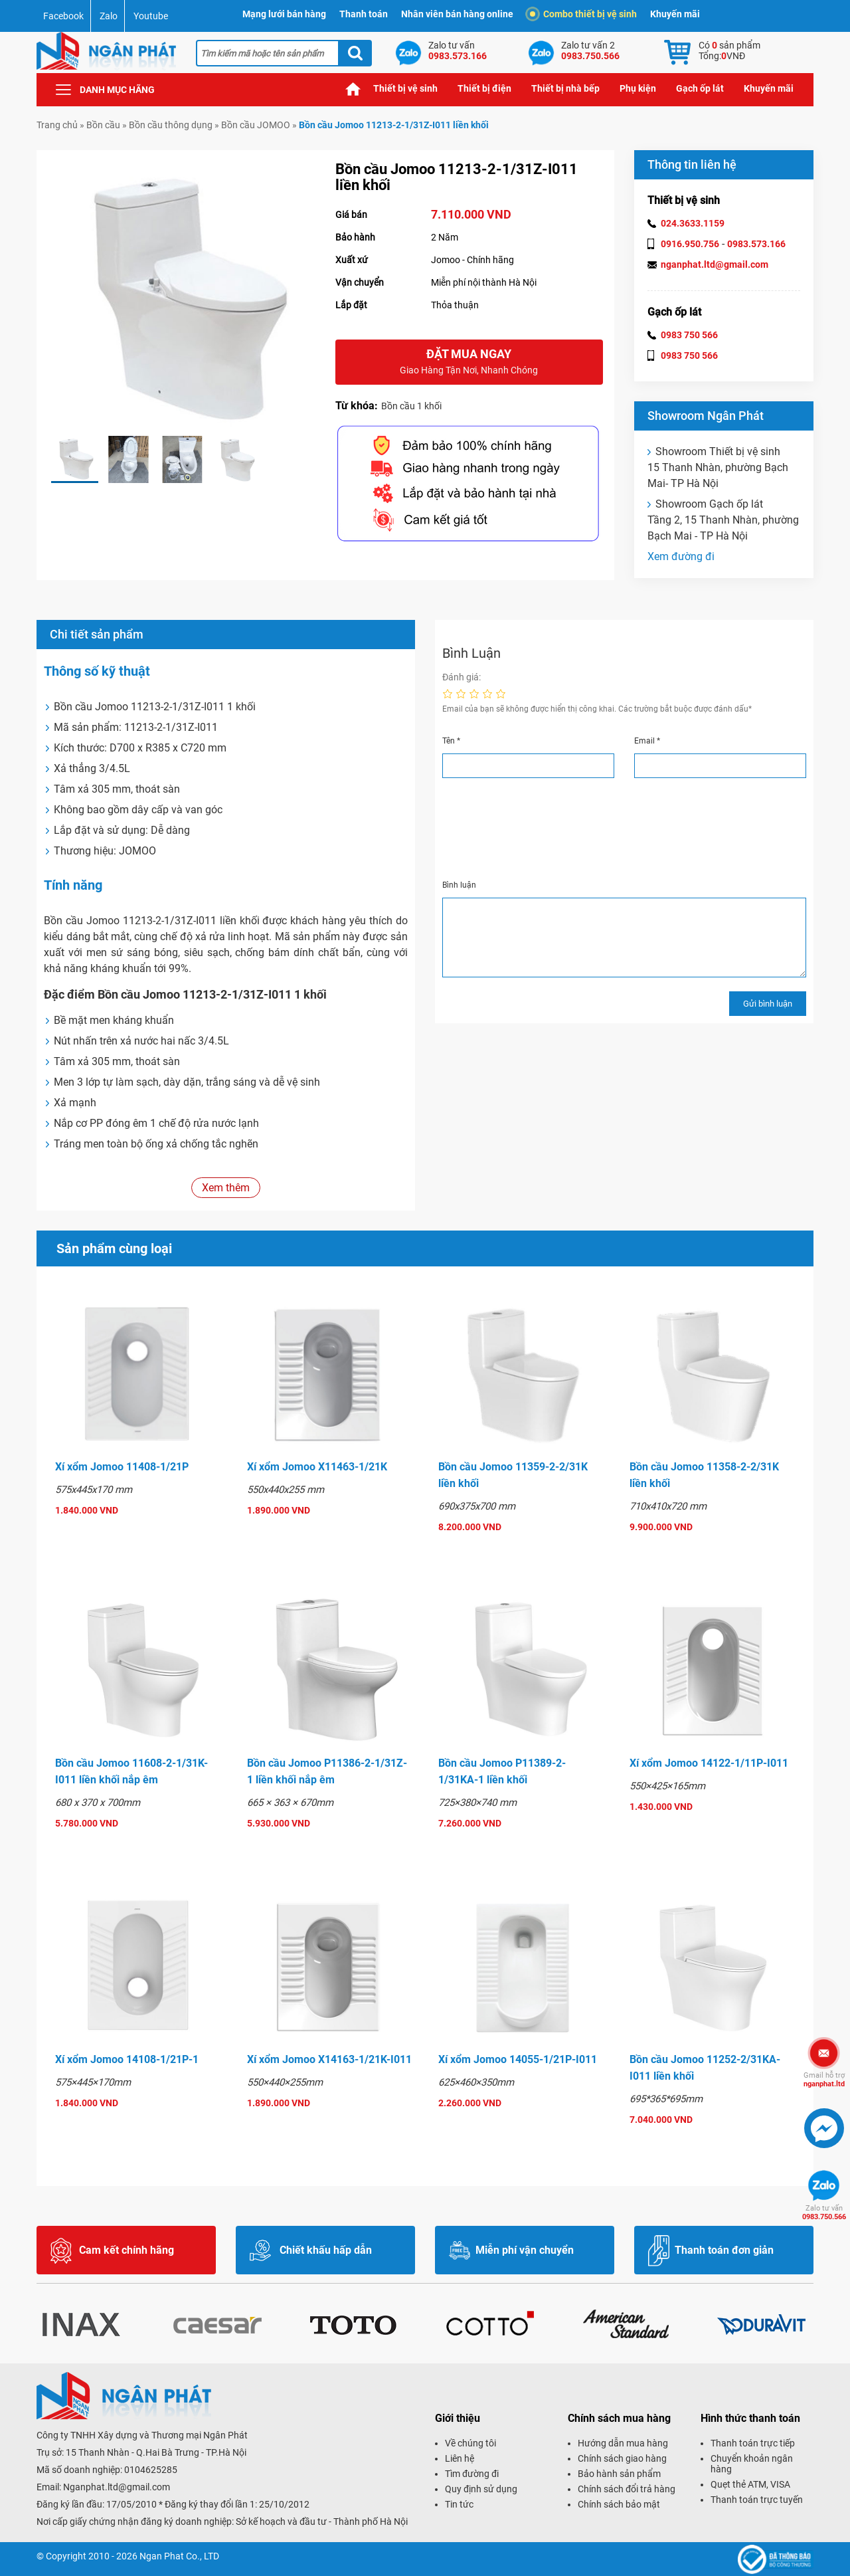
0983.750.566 (824, 2212)
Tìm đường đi (472, 2473)
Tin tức (459, 2504)
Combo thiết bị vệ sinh (583, 14)
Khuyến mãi (675, 14)
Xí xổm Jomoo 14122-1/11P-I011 (709, 1763)
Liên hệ (459, 2458)
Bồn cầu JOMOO (255, 125)
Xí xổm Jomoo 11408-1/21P (122, 1466)
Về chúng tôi (470, 2443)
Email (647, 740)
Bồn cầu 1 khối (411, 406)
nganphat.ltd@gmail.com (714, 264)
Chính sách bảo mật (619, 2504)
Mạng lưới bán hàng (284, 14)
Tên (451, 740)
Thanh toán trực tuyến (757, 2499)
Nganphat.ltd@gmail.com (116, 2487)
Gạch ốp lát (700, 88)
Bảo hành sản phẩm (619, 2473)
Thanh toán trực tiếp (753, 2443)
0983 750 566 (689, 335)
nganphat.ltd (824, 2079)
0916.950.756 (690, 244)
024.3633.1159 (692, 223)
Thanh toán (363, 14)
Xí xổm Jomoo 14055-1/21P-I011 (517, 2059)
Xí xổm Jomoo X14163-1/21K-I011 (329, 2059)
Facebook (63, 16)
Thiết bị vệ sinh (405, 88)
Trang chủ (353, 88)
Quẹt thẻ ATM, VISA (750, 2484)
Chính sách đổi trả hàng (626, 2489)
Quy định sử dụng (481, 2489)
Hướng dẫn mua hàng (623, 2443)
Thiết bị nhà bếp (565, 88)
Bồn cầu (103, 125)
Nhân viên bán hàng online (457, 14)
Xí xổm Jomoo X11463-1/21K (317, 1466)
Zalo (109, 16)
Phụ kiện (638, 88)
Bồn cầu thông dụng (170, 125)
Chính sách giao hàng (622, 2458)
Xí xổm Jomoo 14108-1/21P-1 (127, 2059)
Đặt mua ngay (469, 362)
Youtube (150, 16)
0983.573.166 (756, 244)
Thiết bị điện (484, 88)
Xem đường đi (681, 556)
